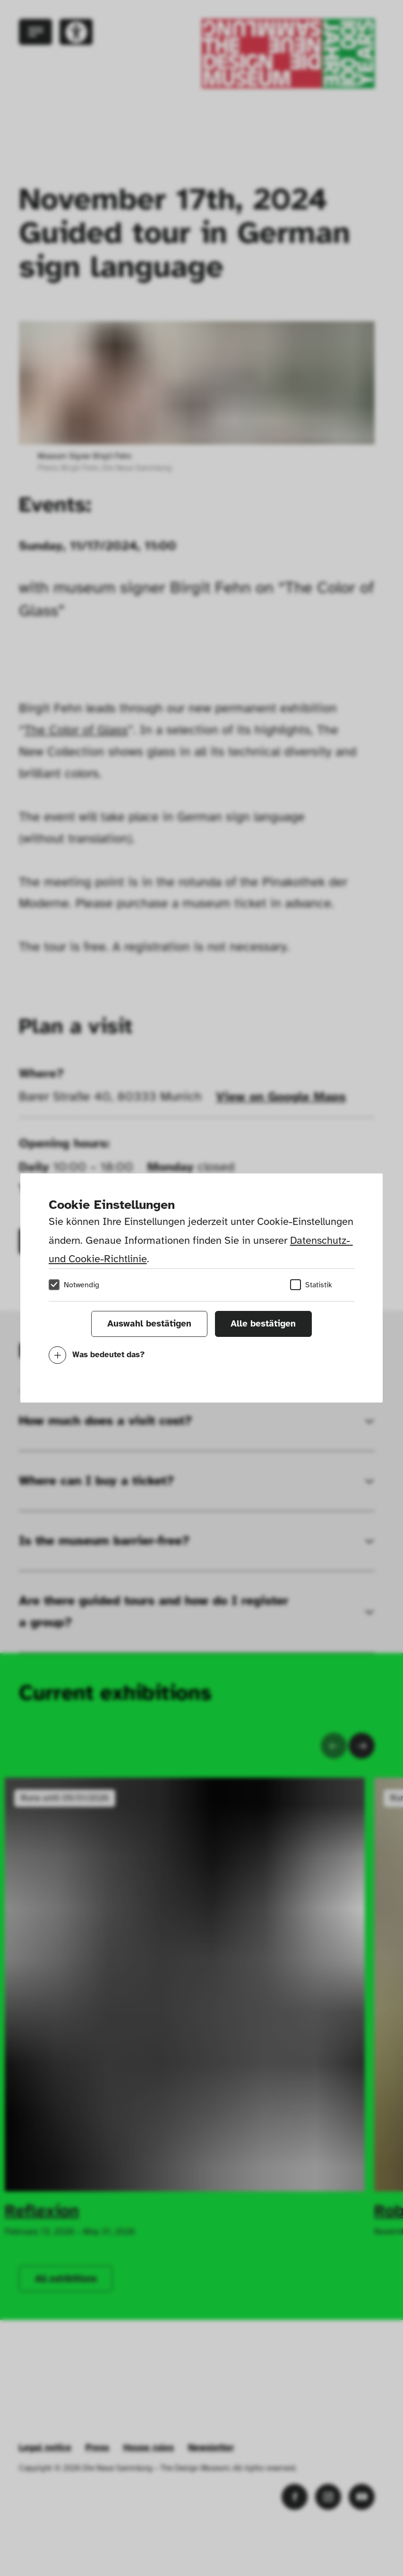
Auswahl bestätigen (149, 1323)
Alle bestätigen (263, 1323)
